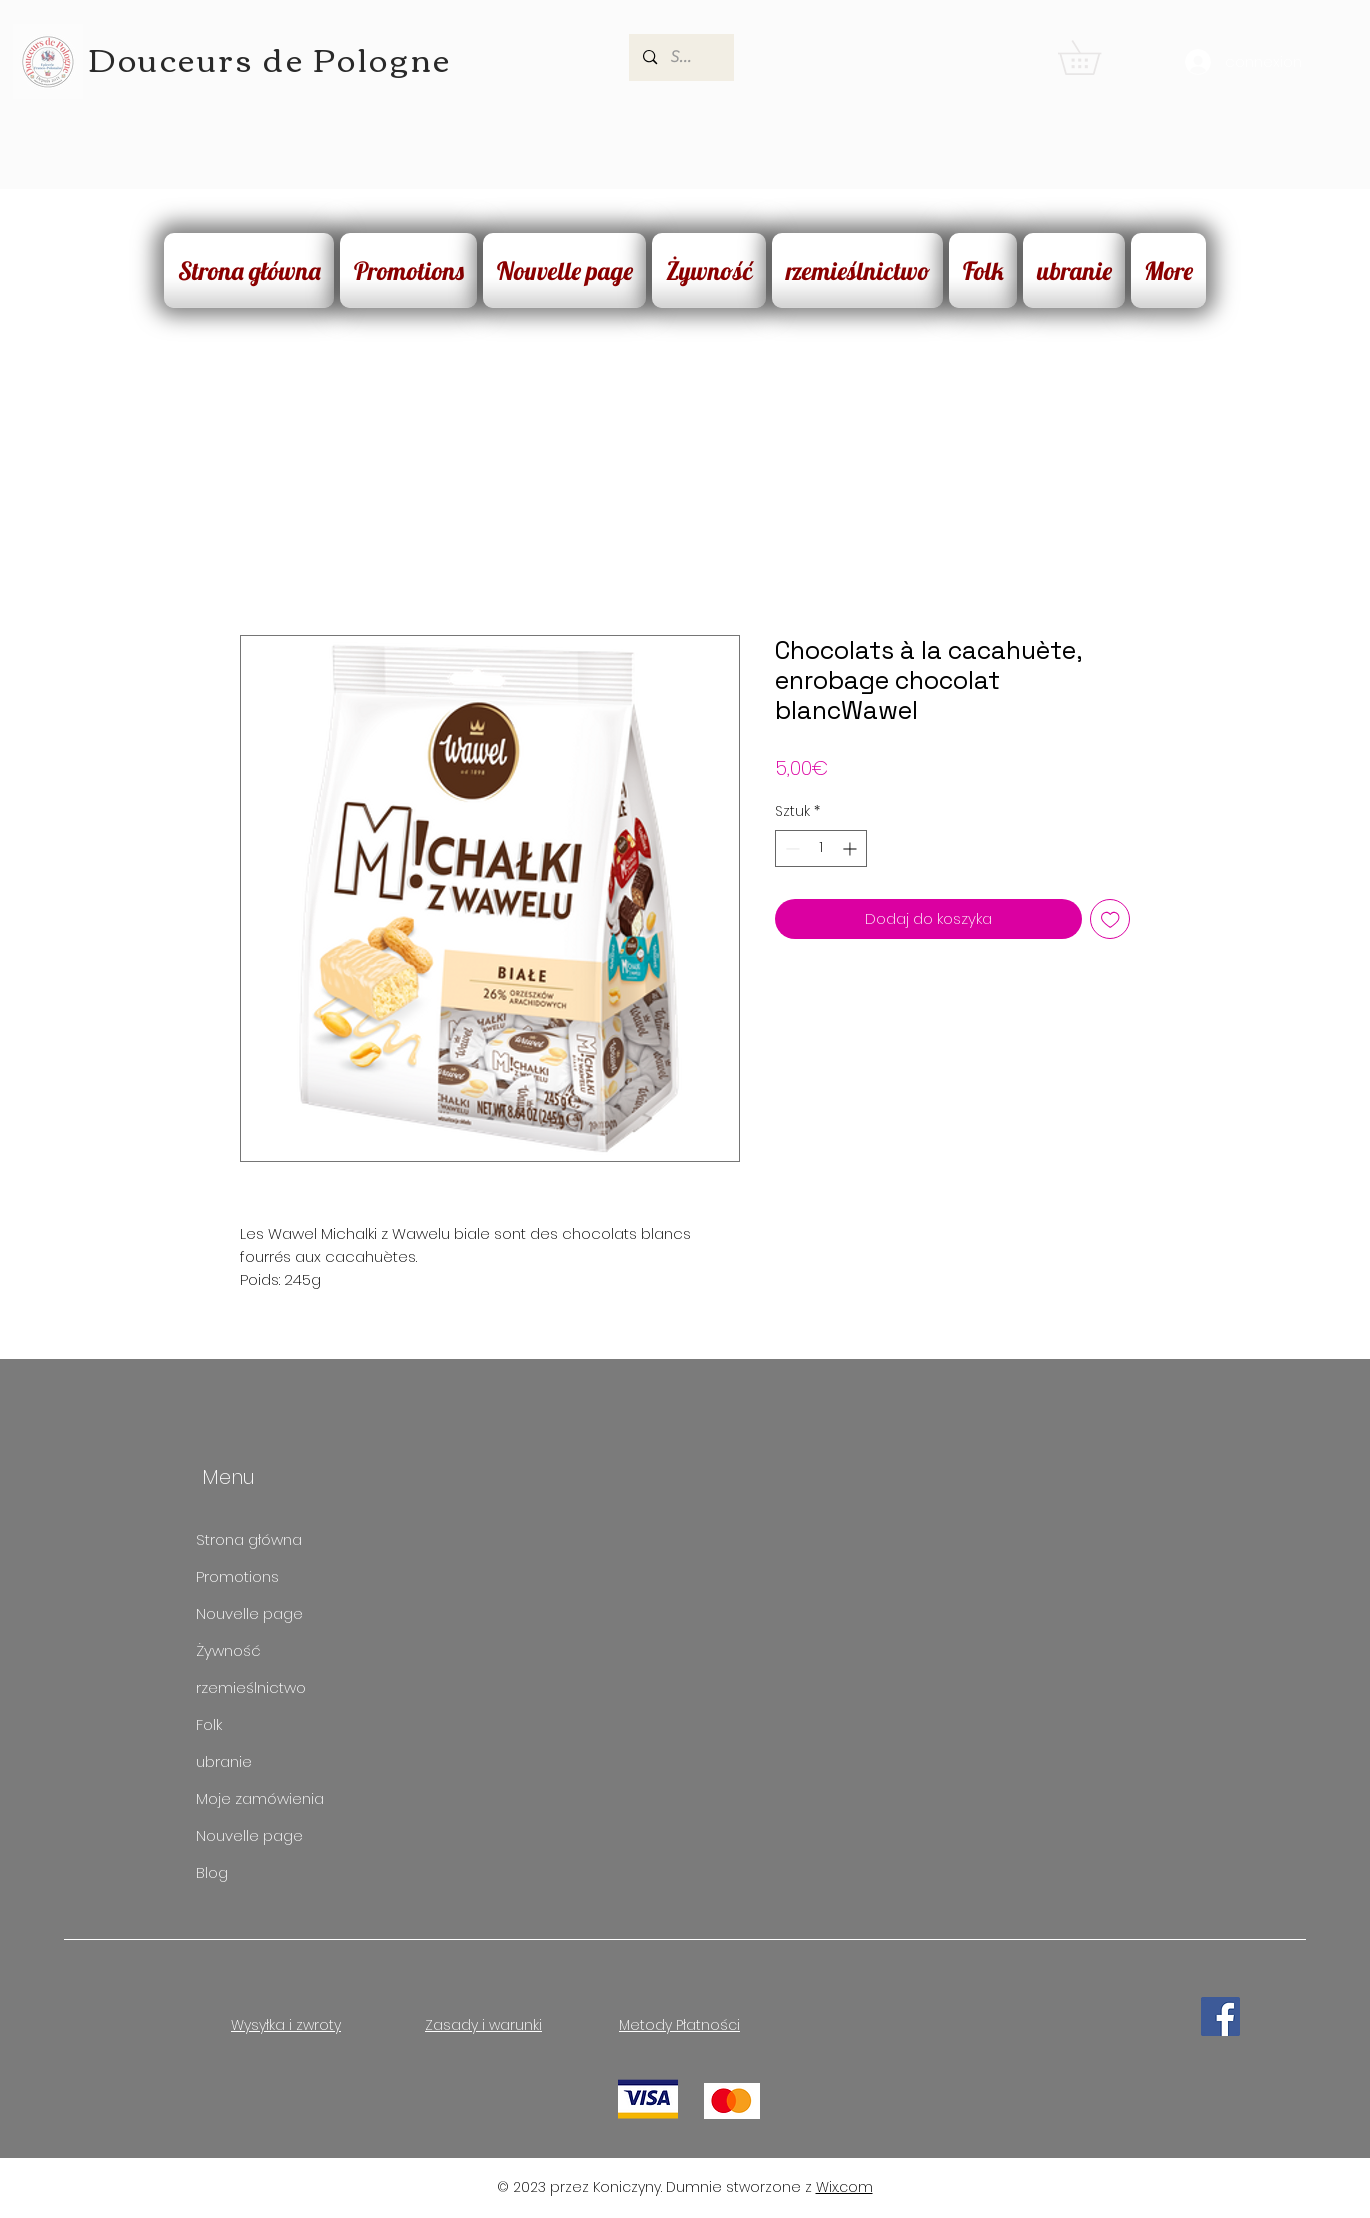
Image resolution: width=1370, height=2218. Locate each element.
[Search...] (681, 57)
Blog (212, 1872)
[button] (1096, 57)
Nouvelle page (249, 1613)
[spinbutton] (821, 848)
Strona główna (249, 1539)
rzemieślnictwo (251, 1687)
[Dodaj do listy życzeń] (1110, 919)
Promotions (237, 1576)
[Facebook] (1220, 2016)
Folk (209, 1724)
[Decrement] (790, 848)
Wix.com (844, 2187)
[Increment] (851, 848)
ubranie (224, 1761)
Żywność (228, 1650)
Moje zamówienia (260, 1798)
